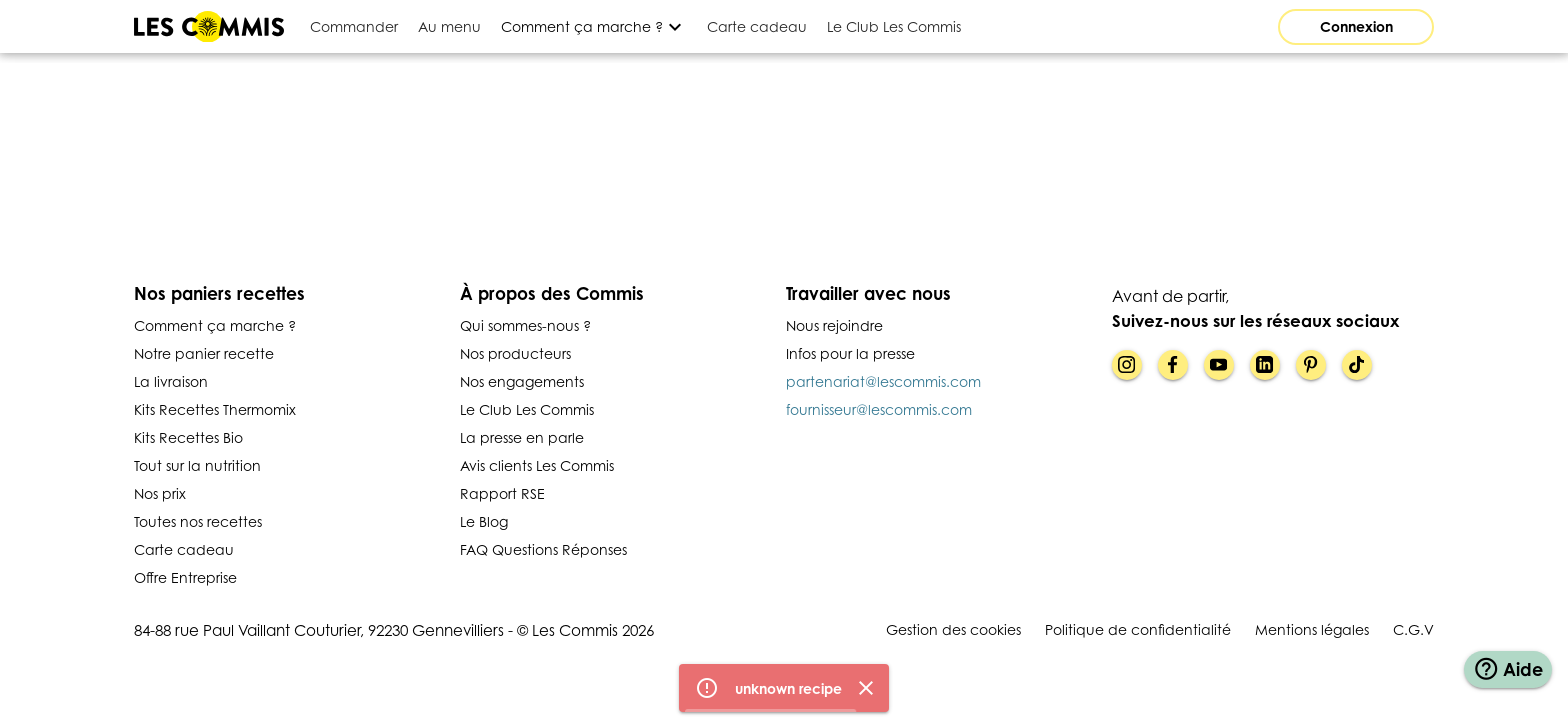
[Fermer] (866, 693)
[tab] (354, 26)
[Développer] (594, 26)
